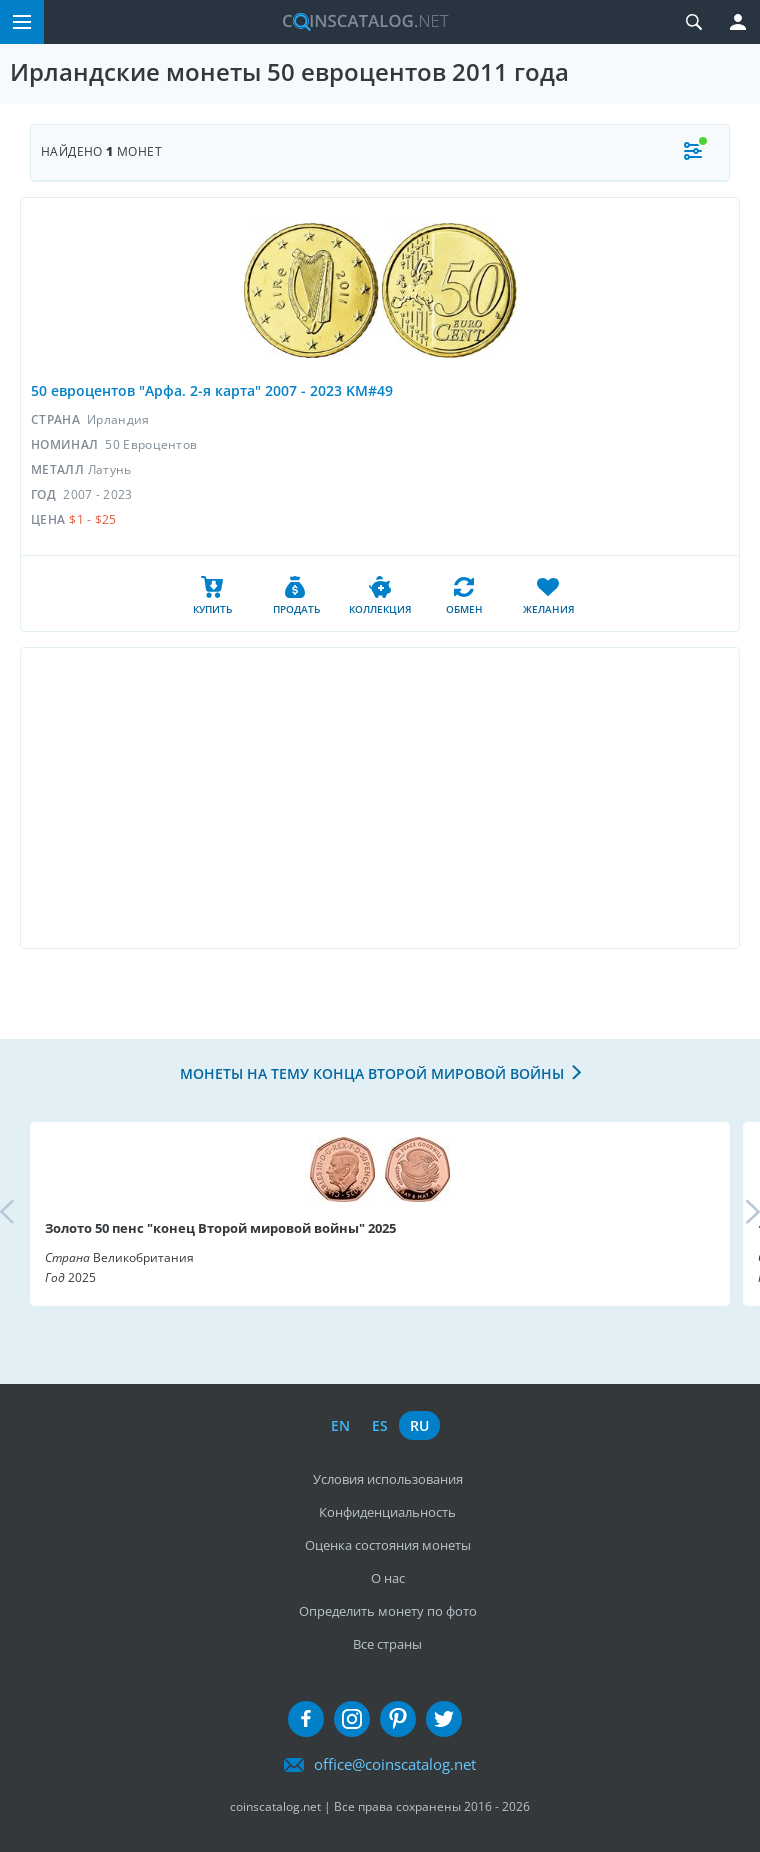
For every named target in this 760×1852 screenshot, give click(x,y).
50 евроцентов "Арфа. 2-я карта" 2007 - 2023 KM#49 (212, 390)
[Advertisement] (380, 798)
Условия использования (388, 1479)
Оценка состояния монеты (388, 1545)
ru (419, 1425)
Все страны (387, 1644)
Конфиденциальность (387, 1512)
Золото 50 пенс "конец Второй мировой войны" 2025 (220, 1228)
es (380, 1425)
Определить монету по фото (388, 1611)
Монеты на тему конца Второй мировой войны (372, 1073)
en (340, 1425)
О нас (388, 1578)
